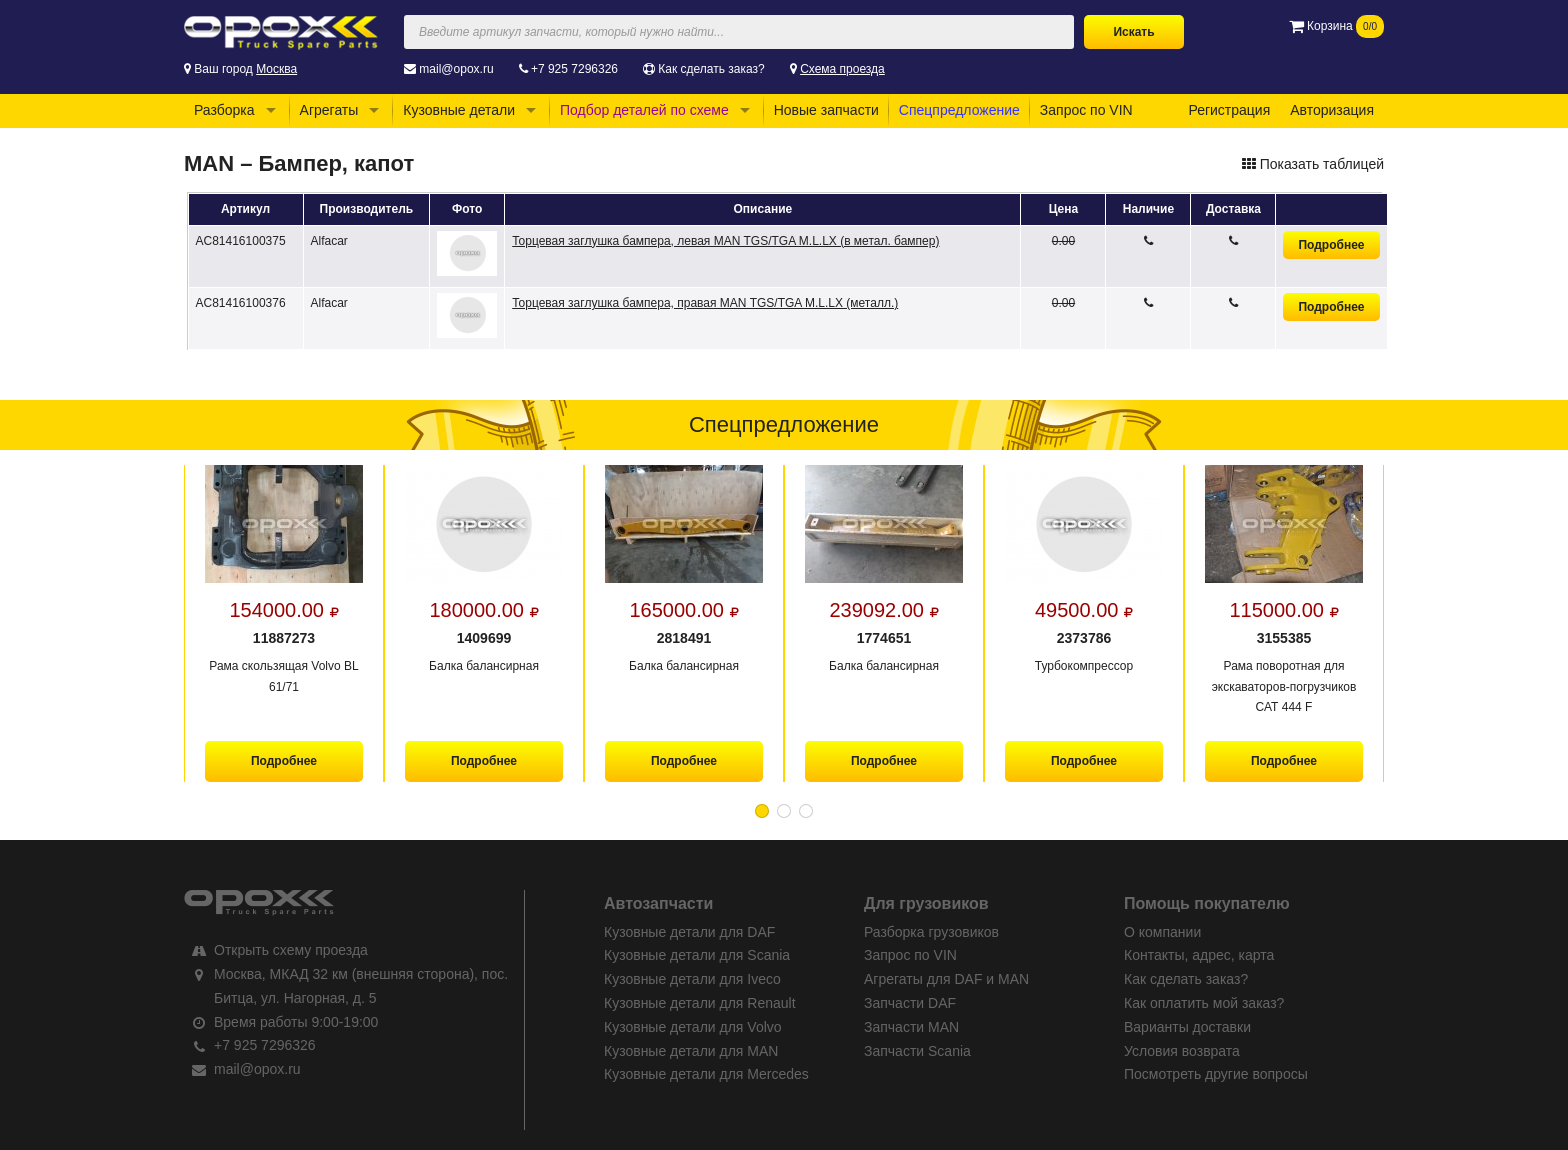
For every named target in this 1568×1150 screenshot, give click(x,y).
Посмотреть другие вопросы (1216, 1074)
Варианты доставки (1187, 1027)
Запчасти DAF (910, 1003)
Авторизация (1332, 110)
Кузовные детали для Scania (697, 955)
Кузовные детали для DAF (689, 932)
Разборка (224, 110)
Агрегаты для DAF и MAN (946, 979)
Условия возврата (1182, 1051)
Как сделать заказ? (711, 69)
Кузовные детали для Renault (700, 1003)
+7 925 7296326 (574, 69)
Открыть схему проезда (291, 950)
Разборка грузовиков (931, 932)
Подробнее (1331, 245)
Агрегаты (329, 110)
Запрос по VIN (1086, 110)
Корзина (1336, 26)
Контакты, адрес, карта (1199, 955)
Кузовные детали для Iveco (692, 979)
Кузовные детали (459, 110)
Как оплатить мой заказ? (1204, 1003)
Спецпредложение (959, 110)
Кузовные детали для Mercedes (706, 1074)
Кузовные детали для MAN (691, 1051)
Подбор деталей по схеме (644, 110)
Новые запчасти (826, 110)
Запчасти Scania (917, 1051)
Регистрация (1229, 110)
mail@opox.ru (456, 69)
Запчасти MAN (911, 1027)
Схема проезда (842, 69)
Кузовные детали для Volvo (693, 1027)
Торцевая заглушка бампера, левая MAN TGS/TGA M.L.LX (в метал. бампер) (725, 241)
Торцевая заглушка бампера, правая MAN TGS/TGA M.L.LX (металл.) (705, 303)
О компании (1162, 932)
